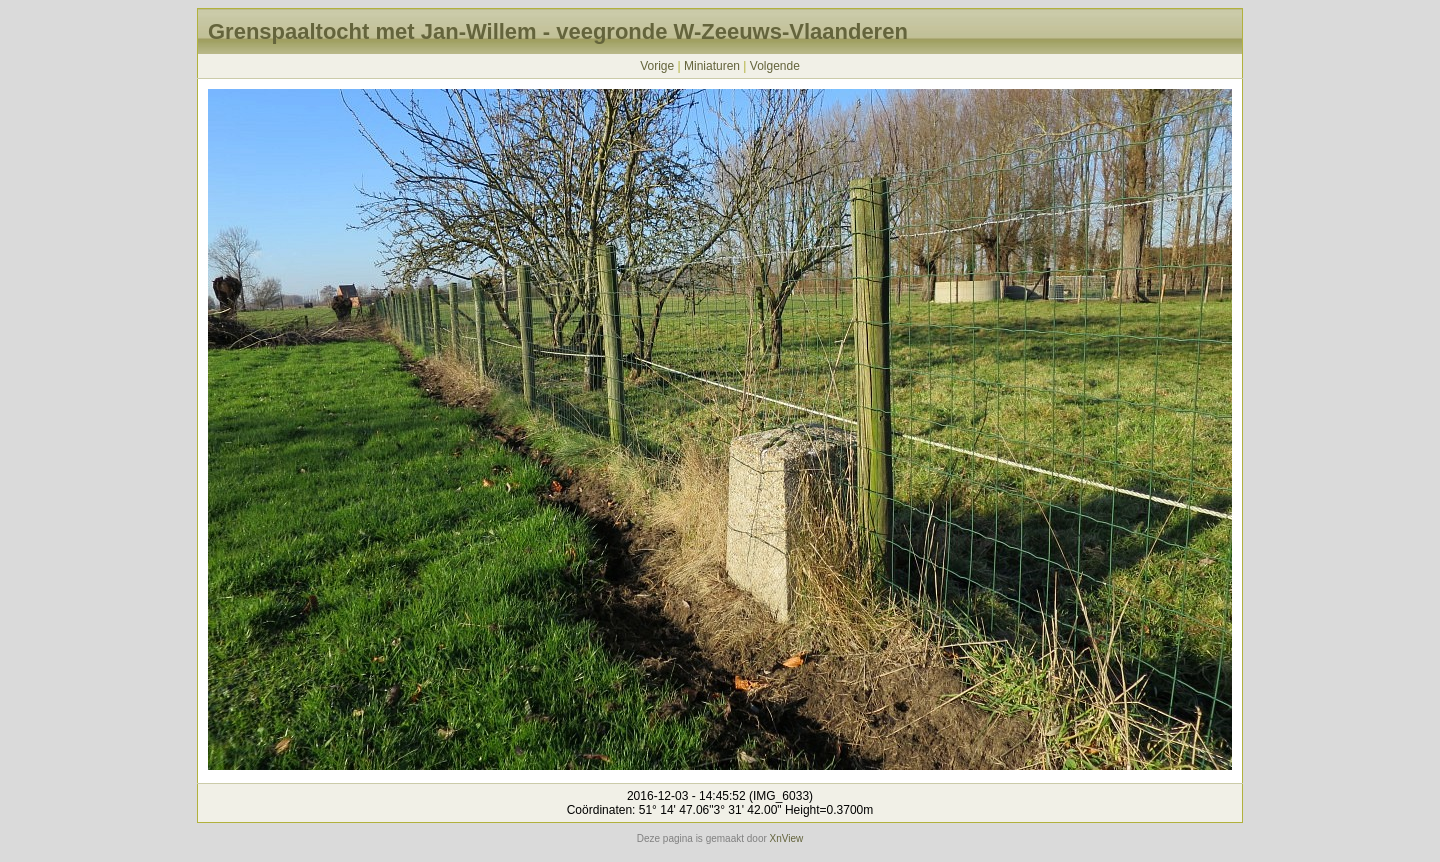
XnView (787, 838)
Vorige (657, 66)
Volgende (775, 66)
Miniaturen (712, 66)
